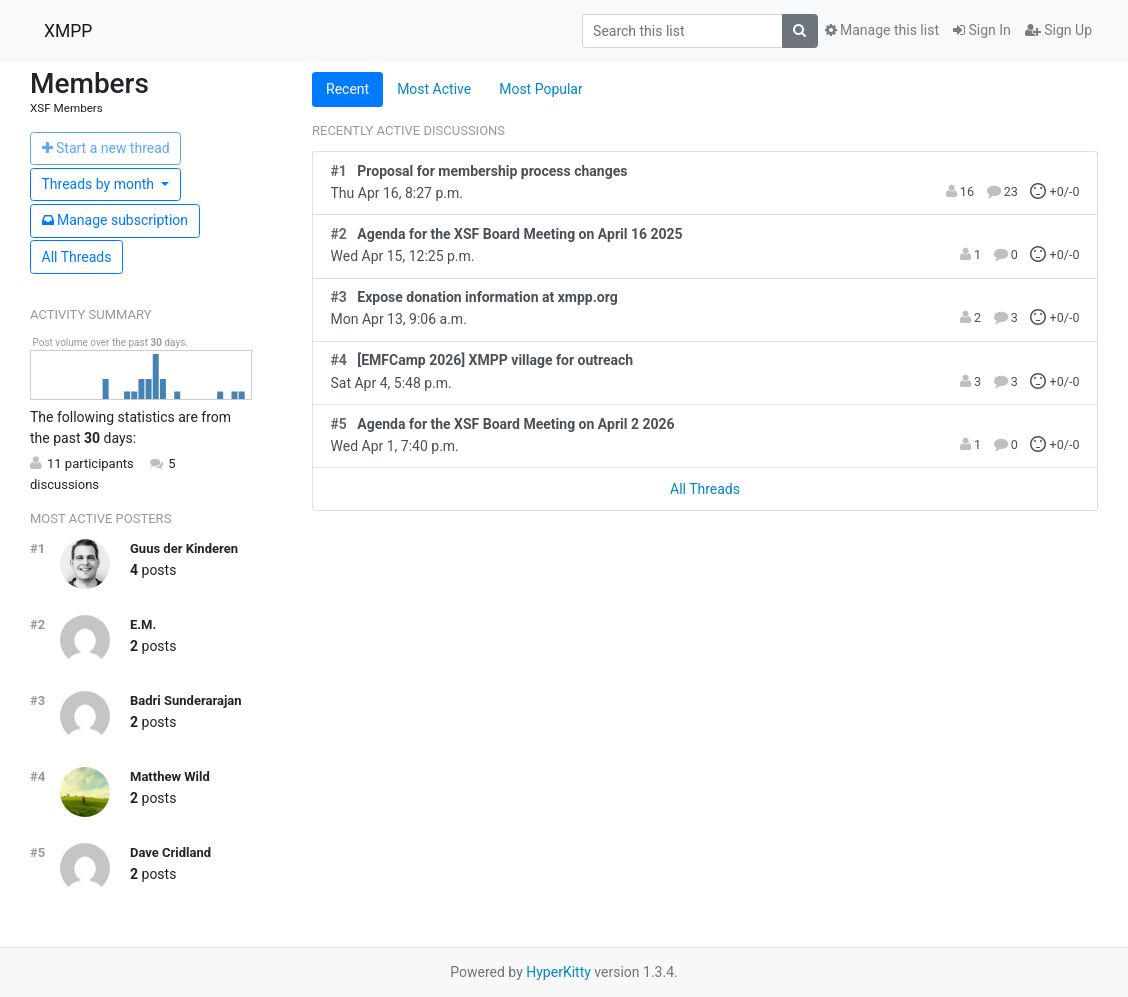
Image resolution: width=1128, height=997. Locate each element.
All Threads (77, 257)
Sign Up (1058, 30)
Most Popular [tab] (541, 89)
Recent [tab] (347, 89)
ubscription (115, 220)
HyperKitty (558, 972)
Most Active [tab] (434, 89)
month (100, 184)
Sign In (982, 30)
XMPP (68, 31)
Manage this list (882, 30)
